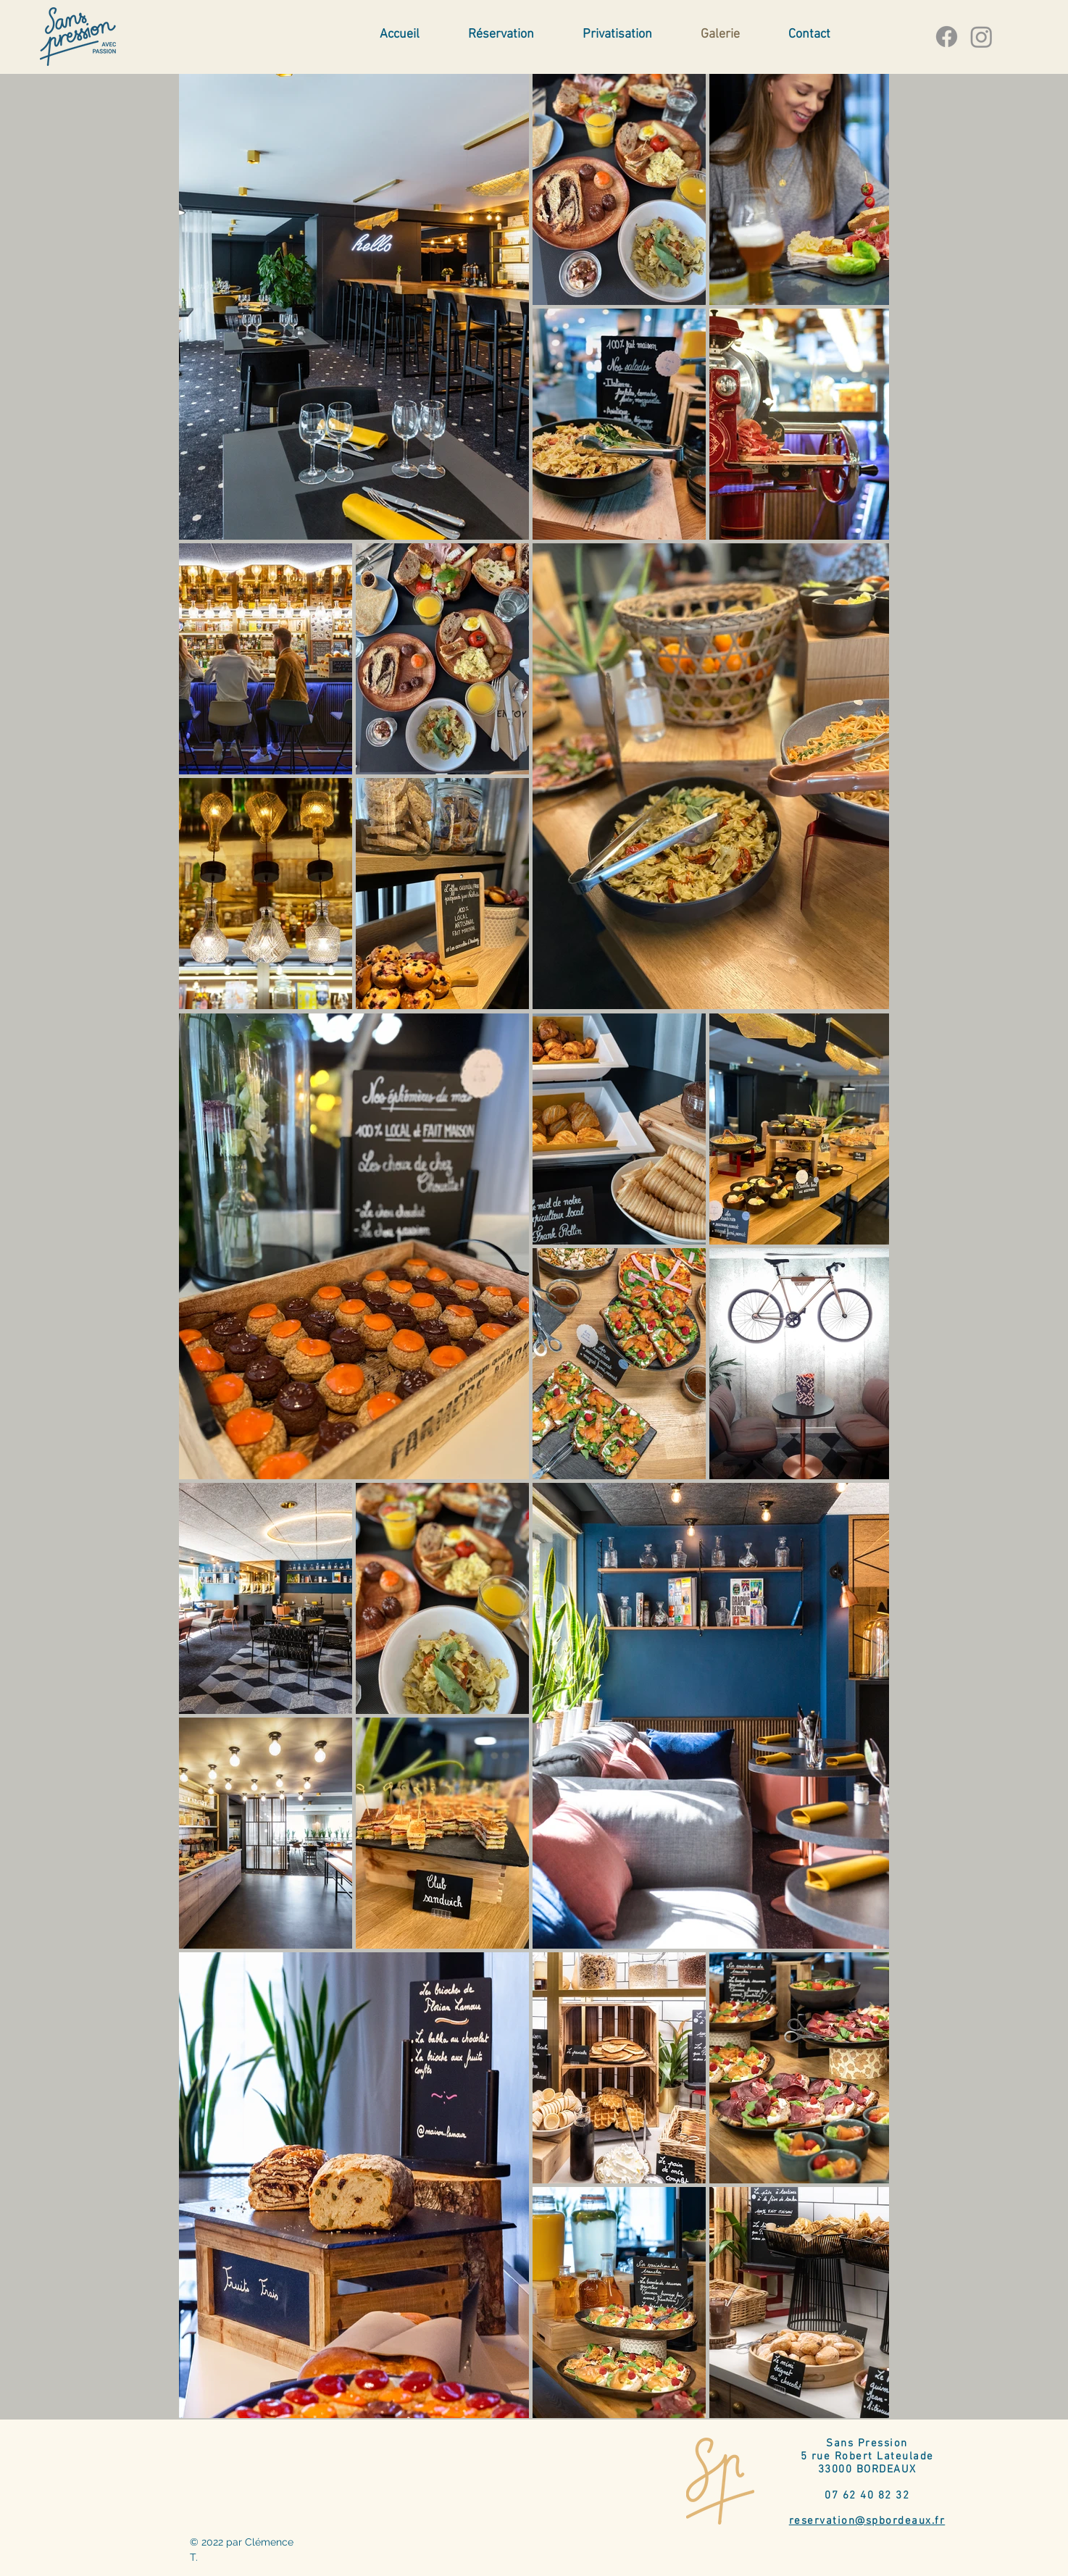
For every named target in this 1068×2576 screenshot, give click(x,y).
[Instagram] (981, 36)
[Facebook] (947, 36)
